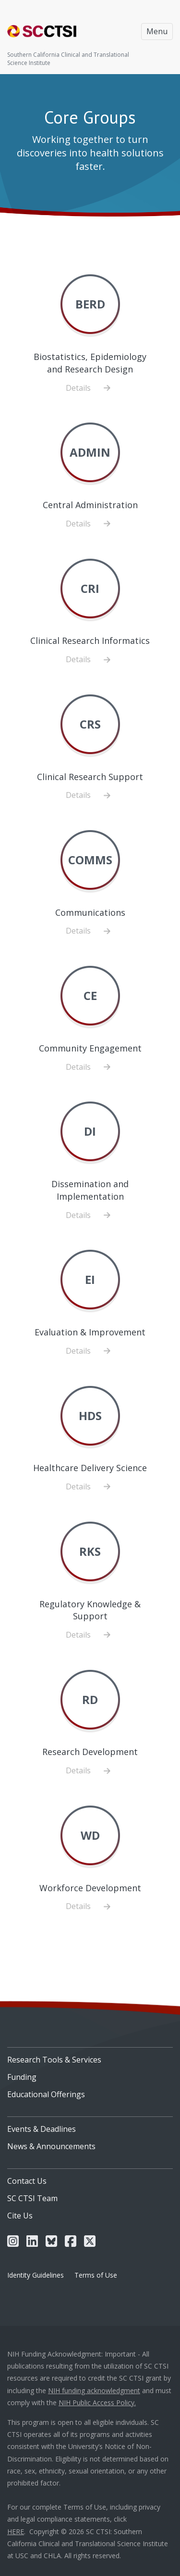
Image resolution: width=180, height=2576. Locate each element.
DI (90, 1131)
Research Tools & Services (54, 2059)
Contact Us (27, 2181)
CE (90, 995)
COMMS (90, 860)
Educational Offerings (46, 2094)
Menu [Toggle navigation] (157, 31)
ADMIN (90, 452)
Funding (21, 2077)
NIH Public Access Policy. (97, 2402)
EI (90, 1279)
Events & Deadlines (41, 2129)
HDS (90, 1415)
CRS (90, 724)
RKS (90, 1551)
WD (90, 1835)
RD (90, 1699)
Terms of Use (95, 2275)
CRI (90, 588)
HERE (15, 2531)
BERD (90, 304)
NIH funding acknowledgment (94, 2390)
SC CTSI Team (32, 2198)
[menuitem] (90, 2056)
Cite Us (20, 2215)
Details (90, 388)
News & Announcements (51, 2146)
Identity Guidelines (35, 2275)
